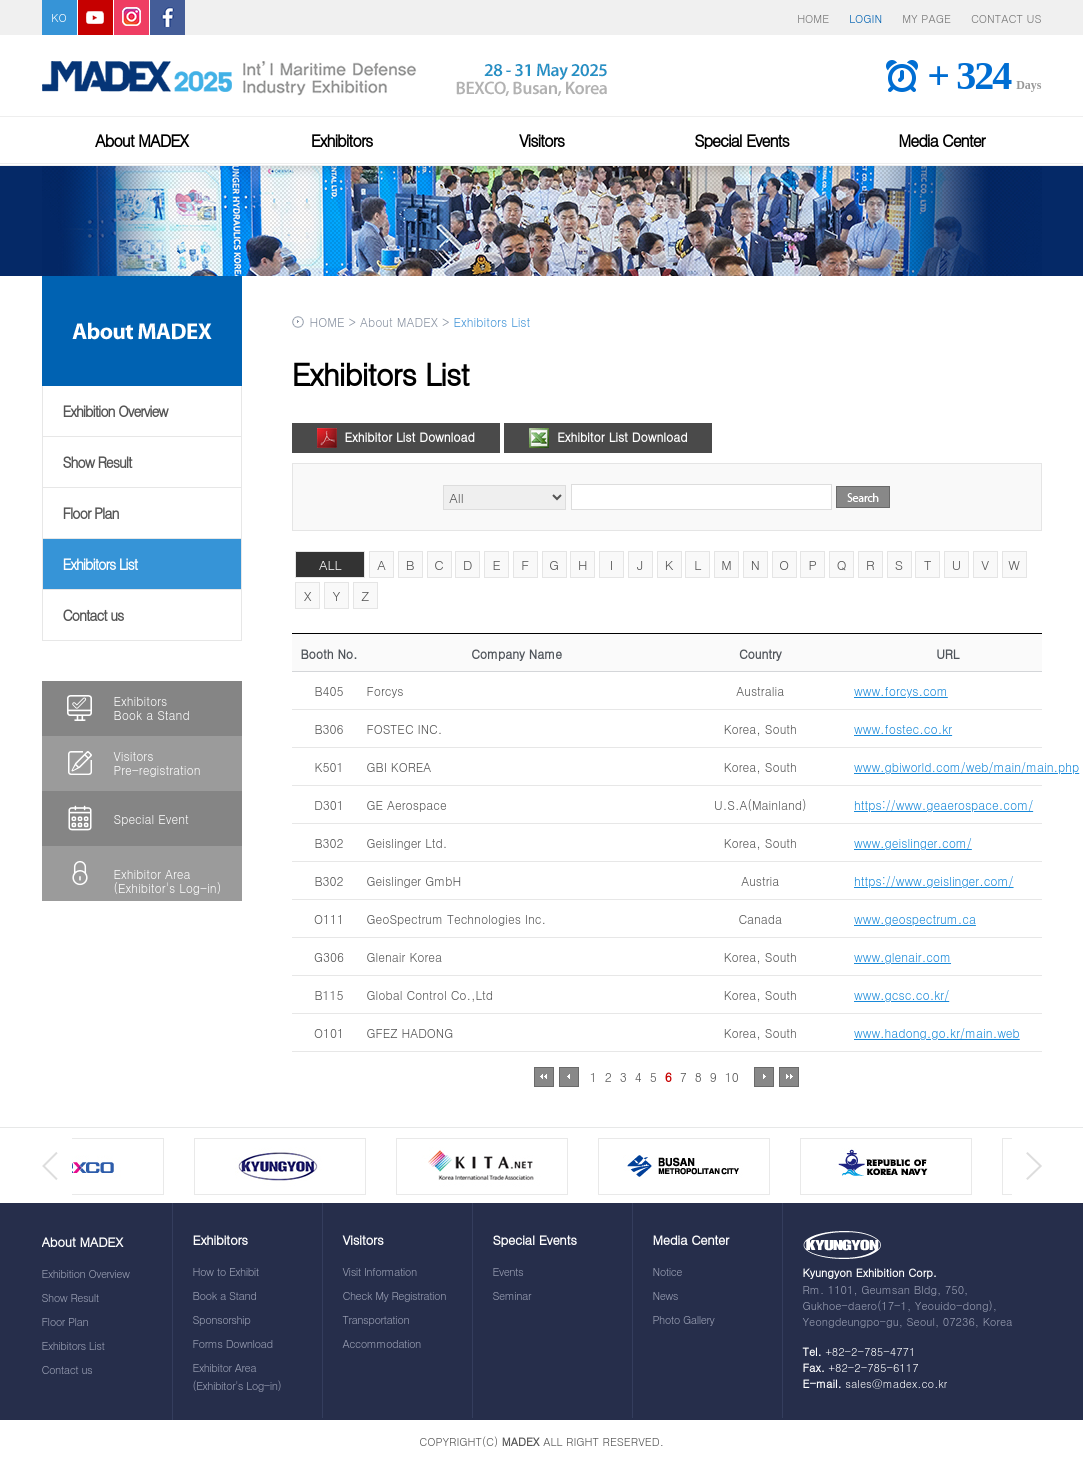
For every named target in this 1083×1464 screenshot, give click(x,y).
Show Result (97, 462)
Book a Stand (225, 1295)
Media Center (941, 140)
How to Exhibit (226, 1271)
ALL (330, 564)
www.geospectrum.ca (915, 918)
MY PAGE (926, 18)
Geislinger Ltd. (407, 842)
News (665, 1295)
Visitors (541, 140)
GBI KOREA (399, 766)
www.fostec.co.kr (903, 728)
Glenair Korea (405, 956)
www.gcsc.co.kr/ (901, 994)
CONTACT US (1006, 18)
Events (508, 1271)
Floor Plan (91, 513)
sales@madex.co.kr (896, 1383)
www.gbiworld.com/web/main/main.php (966, 766)
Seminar (512, 1295)
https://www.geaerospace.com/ (943, 804)
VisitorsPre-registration (157, 762)
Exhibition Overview (115, 411)
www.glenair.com (902, 956)
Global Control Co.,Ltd (430, 994)
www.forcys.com (901, 690)
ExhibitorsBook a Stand (152, 707)
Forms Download (233, 1343)
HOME (813, 18)
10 (732, 1077)
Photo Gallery (684, 1319)
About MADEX (141, 140)
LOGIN (865, 18)
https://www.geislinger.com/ (934, 880)
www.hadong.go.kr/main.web (937, 1032)
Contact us (93, 615)
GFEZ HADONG (410, 1032)
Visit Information (380, 1271)
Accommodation (382, 1343)
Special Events (741, 140)
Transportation (376, 1319)
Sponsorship (222, 1319)
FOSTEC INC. (405, 728)
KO (58, 17)
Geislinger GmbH (414, 880)
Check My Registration (394, 1295)
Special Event (151, 818)
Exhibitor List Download (396, 435)
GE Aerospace (407, 804)
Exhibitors (342, 140)
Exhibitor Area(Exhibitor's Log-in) (168, 880)
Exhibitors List (100, 564)
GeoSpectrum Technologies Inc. (456, 918)
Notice (668, 1271)
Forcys (385, 690)
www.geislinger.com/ (913, 842)
